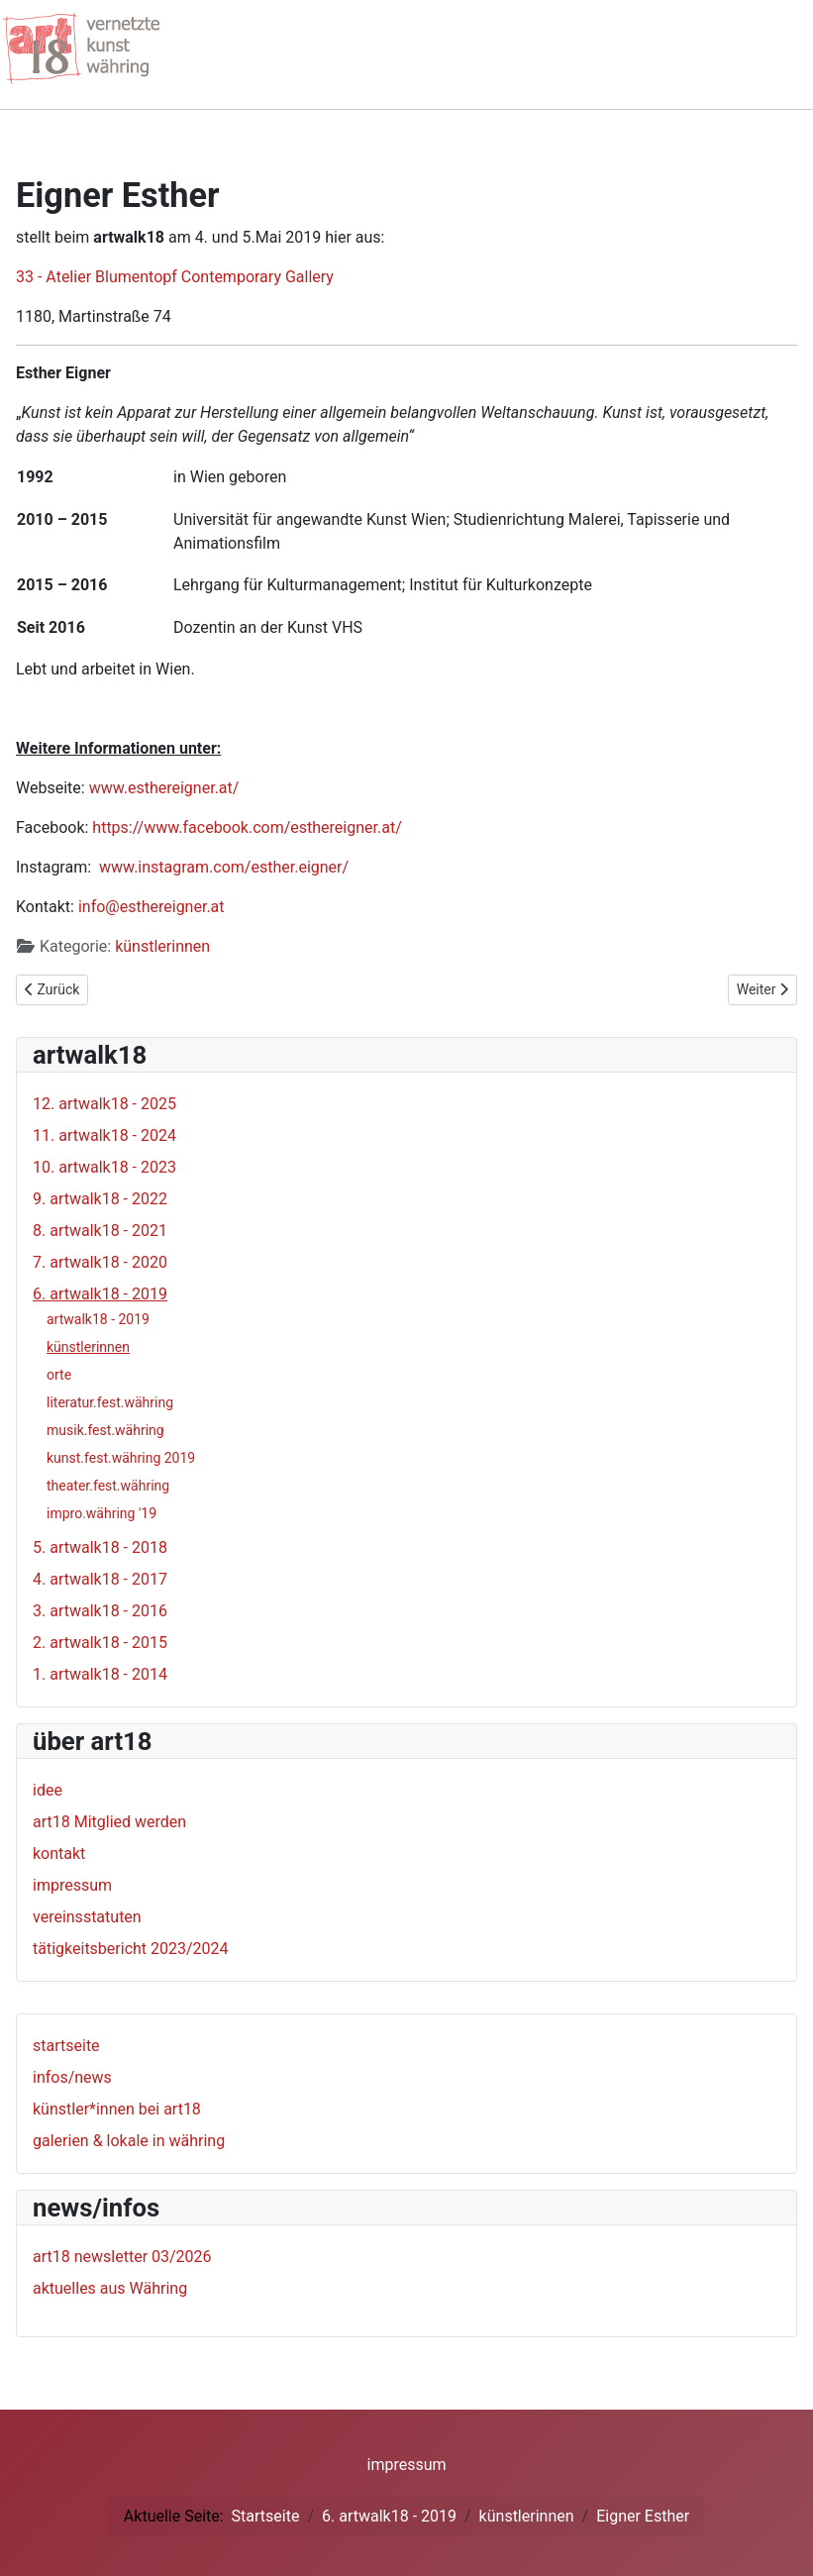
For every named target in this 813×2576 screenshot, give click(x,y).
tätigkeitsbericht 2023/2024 (131, 1948)
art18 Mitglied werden (109, 1821)
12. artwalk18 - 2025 (104, 1103)
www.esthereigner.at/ (164, 787)
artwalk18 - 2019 (98, 1319)
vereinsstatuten (87, 1916)
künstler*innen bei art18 (117, 2109)
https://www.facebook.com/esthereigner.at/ (246, 827)
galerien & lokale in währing (129, 2140)
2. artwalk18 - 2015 (100, 1642)
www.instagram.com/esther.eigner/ (224, 867)
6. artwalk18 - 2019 (100, 1294)
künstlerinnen (162, 946)
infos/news (72, 2077)
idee (47, 1790)
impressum (72, 1885)
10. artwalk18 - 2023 (104, 1167)
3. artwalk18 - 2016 (100, 1610)
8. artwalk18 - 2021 (100, 1230)
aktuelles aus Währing (110, 2288)
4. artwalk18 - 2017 (100, 1579)
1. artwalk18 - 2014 (100, 1674)
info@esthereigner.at (151, 906)
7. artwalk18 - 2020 (100, 1262)
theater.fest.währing (108, 1486)
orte (59, 1375)
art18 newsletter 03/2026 (122, 2256)
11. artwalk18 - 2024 (104, 1135)
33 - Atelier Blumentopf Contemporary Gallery (175, 276)
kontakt (59, 1853)
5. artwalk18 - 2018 (100, 1547)
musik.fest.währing (105, 1430)
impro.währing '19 (101, 1513)
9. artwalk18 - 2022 (100, 1198)
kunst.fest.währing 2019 (121, 1458)
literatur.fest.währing (110, 1402)
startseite (66, 2045)
